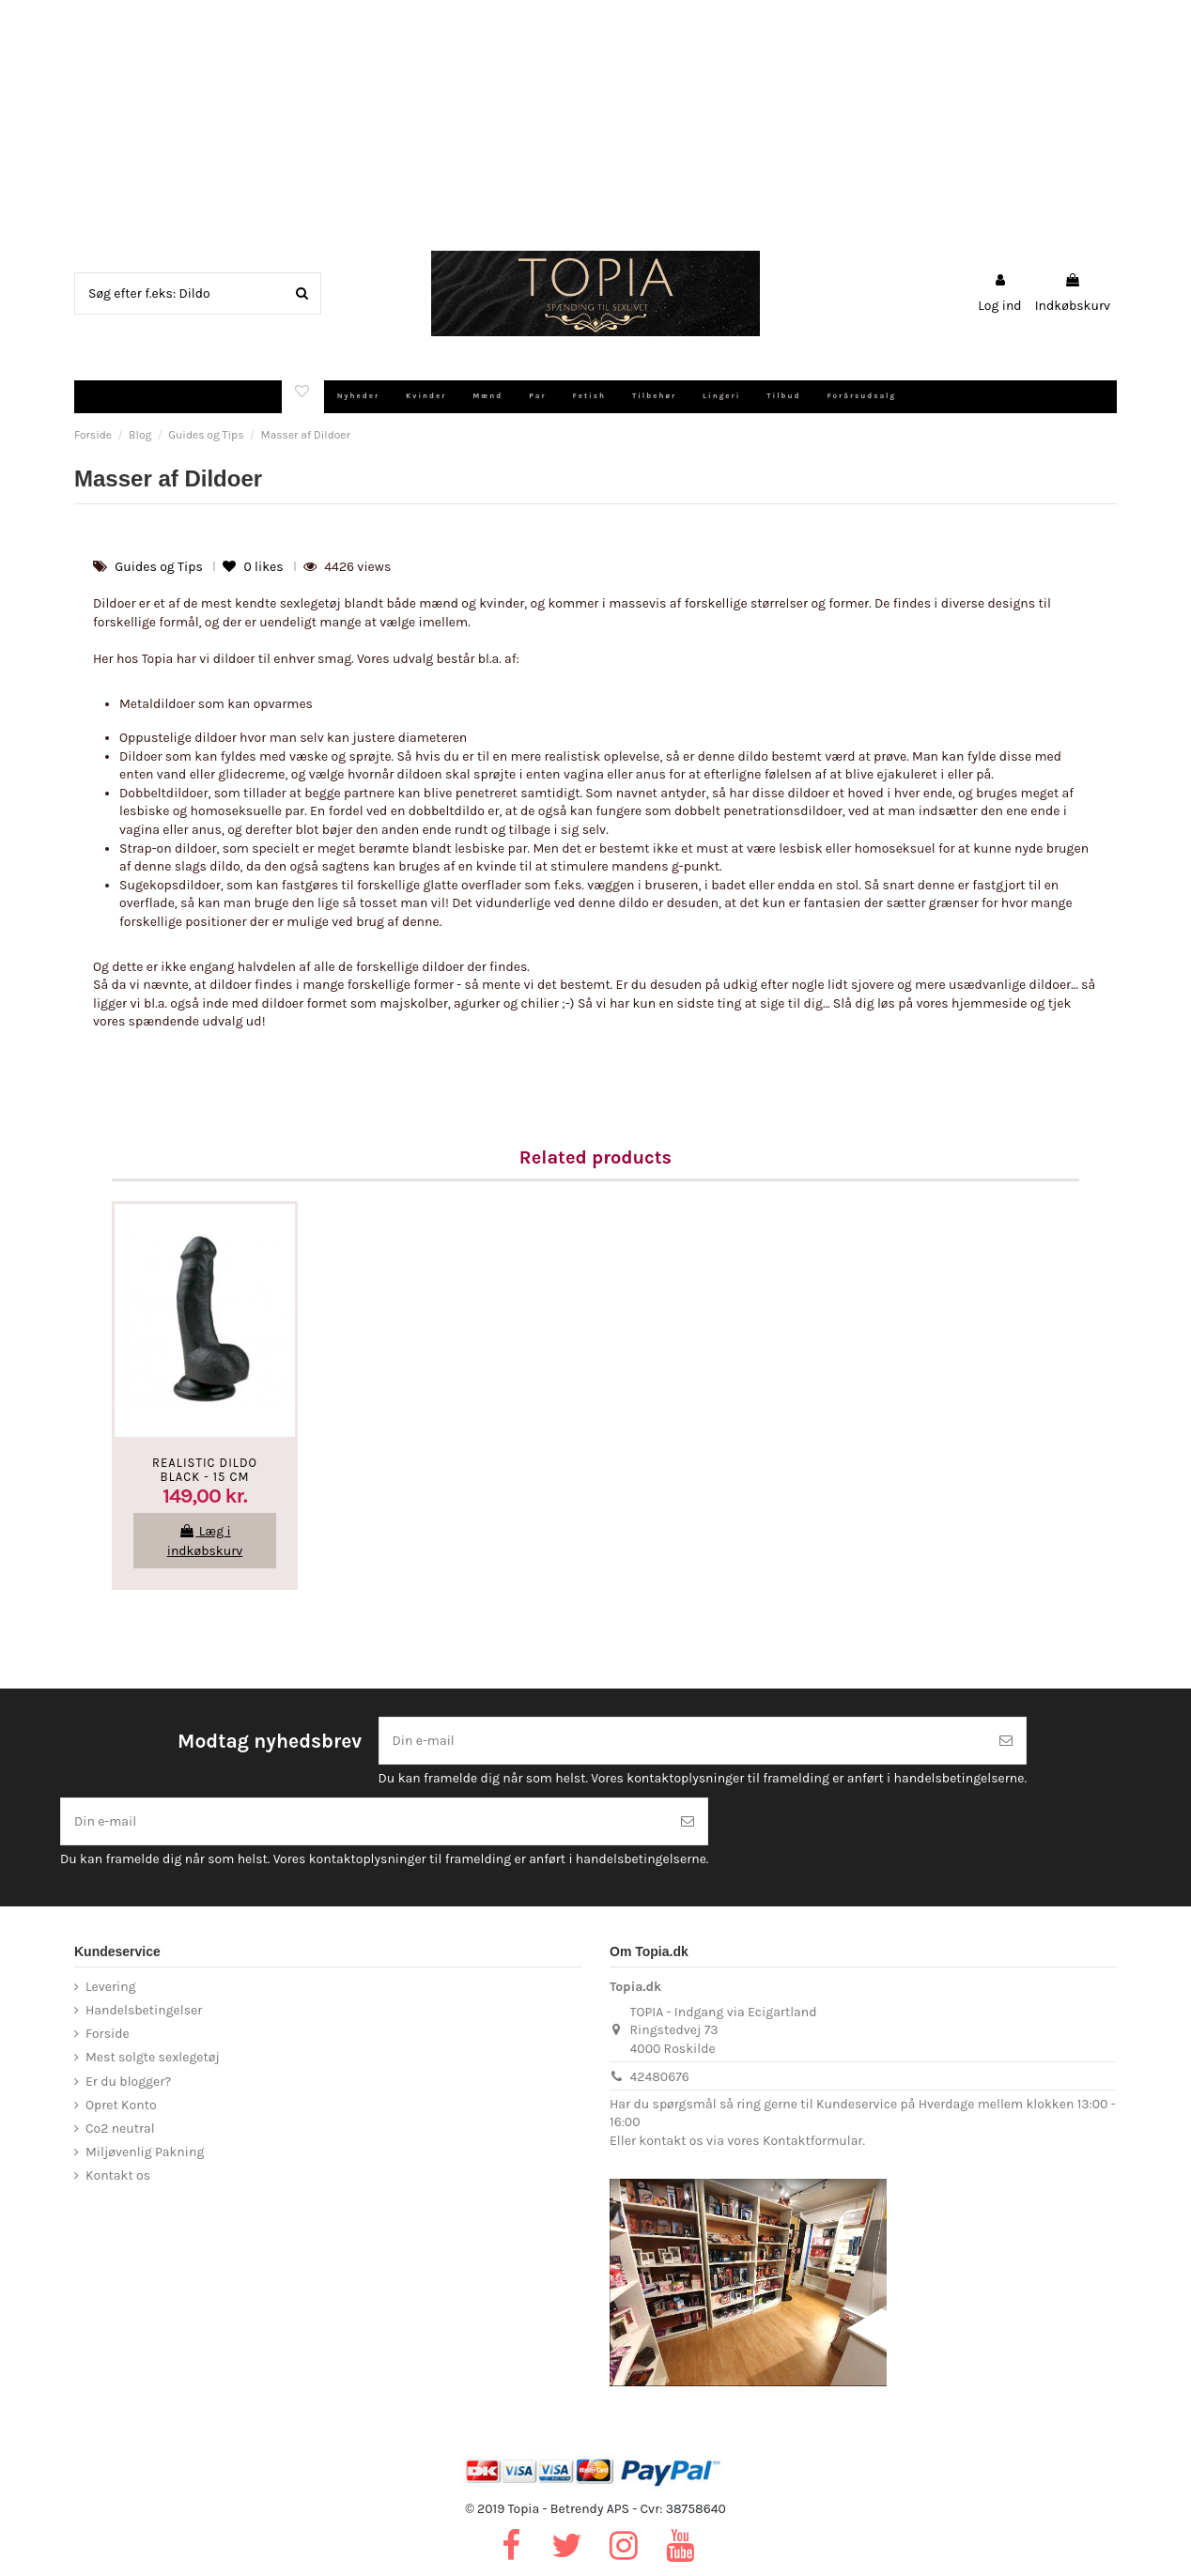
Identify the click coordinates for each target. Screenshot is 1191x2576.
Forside (107, 2034)
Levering (110, 1987)
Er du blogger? (128, 2082)
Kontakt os (117, 2175)
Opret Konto (121, 2105)
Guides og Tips (160, 567)
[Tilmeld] (1006, 1741)
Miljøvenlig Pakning (144, 2152)
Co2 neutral (120, 2128)
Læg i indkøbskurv (205, 1541)
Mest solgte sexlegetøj (152, 2057)
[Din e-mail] (682, 1741)
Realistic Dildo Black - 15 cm (204, 1470)
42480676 (659, 2077)
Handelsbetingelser (143, 2010)
